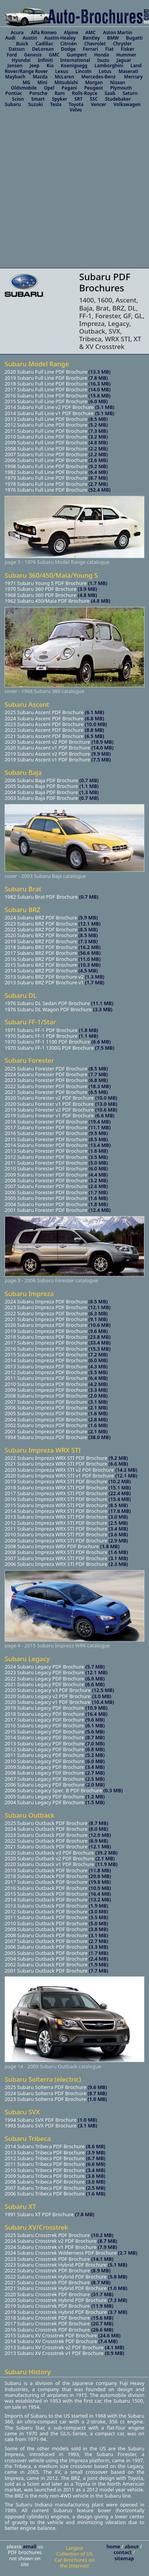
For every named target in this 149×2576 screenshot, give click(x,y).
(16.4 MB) (96, 1713)
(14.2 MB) (126, 1469)
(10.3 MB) (88, 964)
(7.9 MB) (107, 2247)
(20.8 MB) (100, 1876)
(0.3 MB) (112, 1790)
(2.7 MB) (98, 483)
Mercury (133, 76)
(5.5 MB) (98, 1372)
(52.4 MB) (99, 489)
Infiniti (45, 60)
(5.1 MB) (104, 407)
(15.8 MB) (99, 395)
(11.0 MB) (88, 959)
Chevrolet (94, 43)
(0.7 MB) (89, 780)
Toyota (76, 104)
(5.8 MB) (117, 2276)
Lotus (105, 71)
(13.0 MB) (106, 1103)
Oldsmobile (24, 88)
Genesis (33, 55)
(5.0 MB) (98, 1162)
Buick (22, 43)
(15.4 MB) (120, 1499)
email (30, 2546)
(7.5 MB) (100, 759)
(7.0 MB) (95, 1743)
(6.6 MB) (100, 1041)
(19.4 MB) (99, 1121)
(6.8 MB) (94, 718)
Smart (38, 99)
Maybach (15, 76)
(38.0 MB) (99, 1437)
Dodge (68, 49)
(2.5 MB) (118, 1522)
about (132, 2546)
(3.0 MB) (118, 1516)
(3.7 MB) (117, 2311)
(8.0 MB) (98, 1828)
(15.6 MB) (102, 2317)
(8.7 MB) (98, 477)
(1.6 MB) (98, 1150)
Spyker (59, 99)
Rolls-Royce (84, 93)
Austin (30, 38)
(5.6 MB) (95, 1731)
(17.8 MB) (120, 1510)
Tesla (55, 104)
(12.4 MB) (99, 1210)
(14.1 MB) (102, 2258)
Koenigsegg (74, 65)
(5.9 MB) (87, 917)
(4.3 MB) (98, 1366)
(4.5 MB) (87, 970)
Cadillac (44, 43)
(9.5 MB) (98, 1133)
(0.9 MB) (114, 2353)
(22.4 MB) (120, 1493)
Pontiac (13, 93)
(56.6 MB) (88, 952)
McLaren (64, 76)
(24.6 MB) (109, 2335)
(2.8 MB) (98, 1419)
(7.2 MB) (98, 1354)
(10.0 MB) (96, 724)
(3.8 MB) (98, 1929)
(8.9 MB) (98, 1840)
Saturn (130, 93)
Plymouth (121, 88)
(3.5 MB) (98, 1156)
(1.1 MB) (89, 786)
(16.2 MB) (88, 947)
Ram (60, 93)
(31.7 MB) (102, 2294)
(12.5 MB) (103, 1690)
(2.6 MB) (98, 460)
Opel (49, 88)
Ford (12, 55)
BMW (113, 38)
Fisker (127, 49)
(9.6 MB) (98, 1331)
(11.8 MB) (100, 1870)
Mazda (40, 76)
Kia (50, 65)
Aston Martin (117, 32)
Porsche (38, 93)
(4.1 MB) (114, 2347)
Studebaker (118, 99)
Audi (10, 38)
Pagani (69, 88)
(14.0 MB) (99, 389)
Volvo (76, 109)
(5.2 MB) (98, 424)
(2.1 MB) (98, 1407)
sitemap (124, 2558)
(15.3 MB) (99, 1348)
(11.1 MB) (102, 1003)
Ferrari (90, 49)
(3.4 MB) (118, 1528)
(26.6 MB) (102, 2329)
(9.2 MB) (98, 466)
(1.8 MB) (88, 1030)
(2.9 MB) (118, 1540)
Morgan (94, 82)
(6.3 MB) (98, 1313)
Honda (101, 55)
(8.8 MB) (94, 729)
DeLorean (43, 49)
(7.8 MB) (98, 377)
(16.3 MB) (99, 383)
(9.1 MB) (98, 1319)
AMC (90, 32)
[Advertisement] (72, 192)
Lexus (61, 71)
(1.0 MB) (97, 2099)
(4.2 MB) (98, 1384)
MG (26, 82)
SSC (94, 99)
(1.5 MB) (95, 1802)
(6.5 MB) (94, 736)
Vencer (98, 104)
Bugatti (134, 38)
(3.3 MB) (102, 1009)
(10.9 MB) (96, 1707)
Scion (18, 99)
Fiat (109, 49)
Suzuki (35, 104)
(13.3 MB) (99, 371)
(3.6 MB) (118, 1534)
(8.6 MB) (95, 2146)
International (75, 60)
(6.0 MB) (98, 401)
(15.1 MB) (120, 1487)
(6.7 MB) (95, 2158)
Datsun (17, 49)
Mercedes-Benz (98, 76)
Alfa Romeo (44, 32)
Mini (42, 82)
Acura (17, 32)
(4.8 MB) (98, 442)
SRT (78, 99)
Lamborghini (108, 65)
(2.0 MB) (98, 1395)
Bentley (91, 38)
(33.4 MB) (99, 1342)
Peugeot (93, 88)
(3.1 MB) (98, 1401)
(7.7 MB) (98, 1074)
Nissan (117, 82)
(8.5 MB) (98, 418)
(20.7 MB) (102, 2323)
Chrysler (122, 43)
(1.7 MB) (97, 583)
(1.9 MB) (98, 1905)
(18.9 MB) (102, 741)
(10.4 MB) (103, 1701)
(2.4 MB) (98, 1958)
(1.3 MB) (89, 792)
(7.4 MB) (107, 2341)
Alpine (71, 32)
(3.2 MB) (98, 436)
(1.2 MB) (95, 1796)
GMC (54, 55)
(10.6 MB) (106, 1109)
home (113, 2546)
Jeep (34, 65)
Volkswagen (127, 104)
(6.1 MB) (94, 712)
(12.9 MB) (100, 1834)
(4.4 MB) (98, 1174)
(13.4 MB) (99, 1145)
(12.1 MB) (88, 923)
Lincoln (83, 71)
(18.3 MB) (99, 1086)
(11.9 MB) (106, 1864)
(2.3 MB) (118, 1564)
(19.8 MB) (100, 1881)
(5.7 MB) (95, 1666)
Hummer (126, 55)
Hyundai (21, 60)
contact (123, 2552)
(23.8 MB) (99, 1336)
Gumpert (77, 55)
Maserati (128, 71)
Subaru (13, 104)
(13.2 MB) (100, 1899)
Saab (110, 93)
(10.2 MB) (120, 1481)
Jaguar (124, 60)
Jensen (14, 65)
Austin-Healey (59, 38)
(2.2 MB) (98, 448)
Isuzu (103, 60)
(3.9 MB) (87, 588)
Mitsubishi (66, 82)
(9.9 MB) (100, 753)
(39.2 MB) (106, 1852)
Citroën (68, 43)
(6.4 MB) (98, 472)
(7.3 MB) (98, 430)
